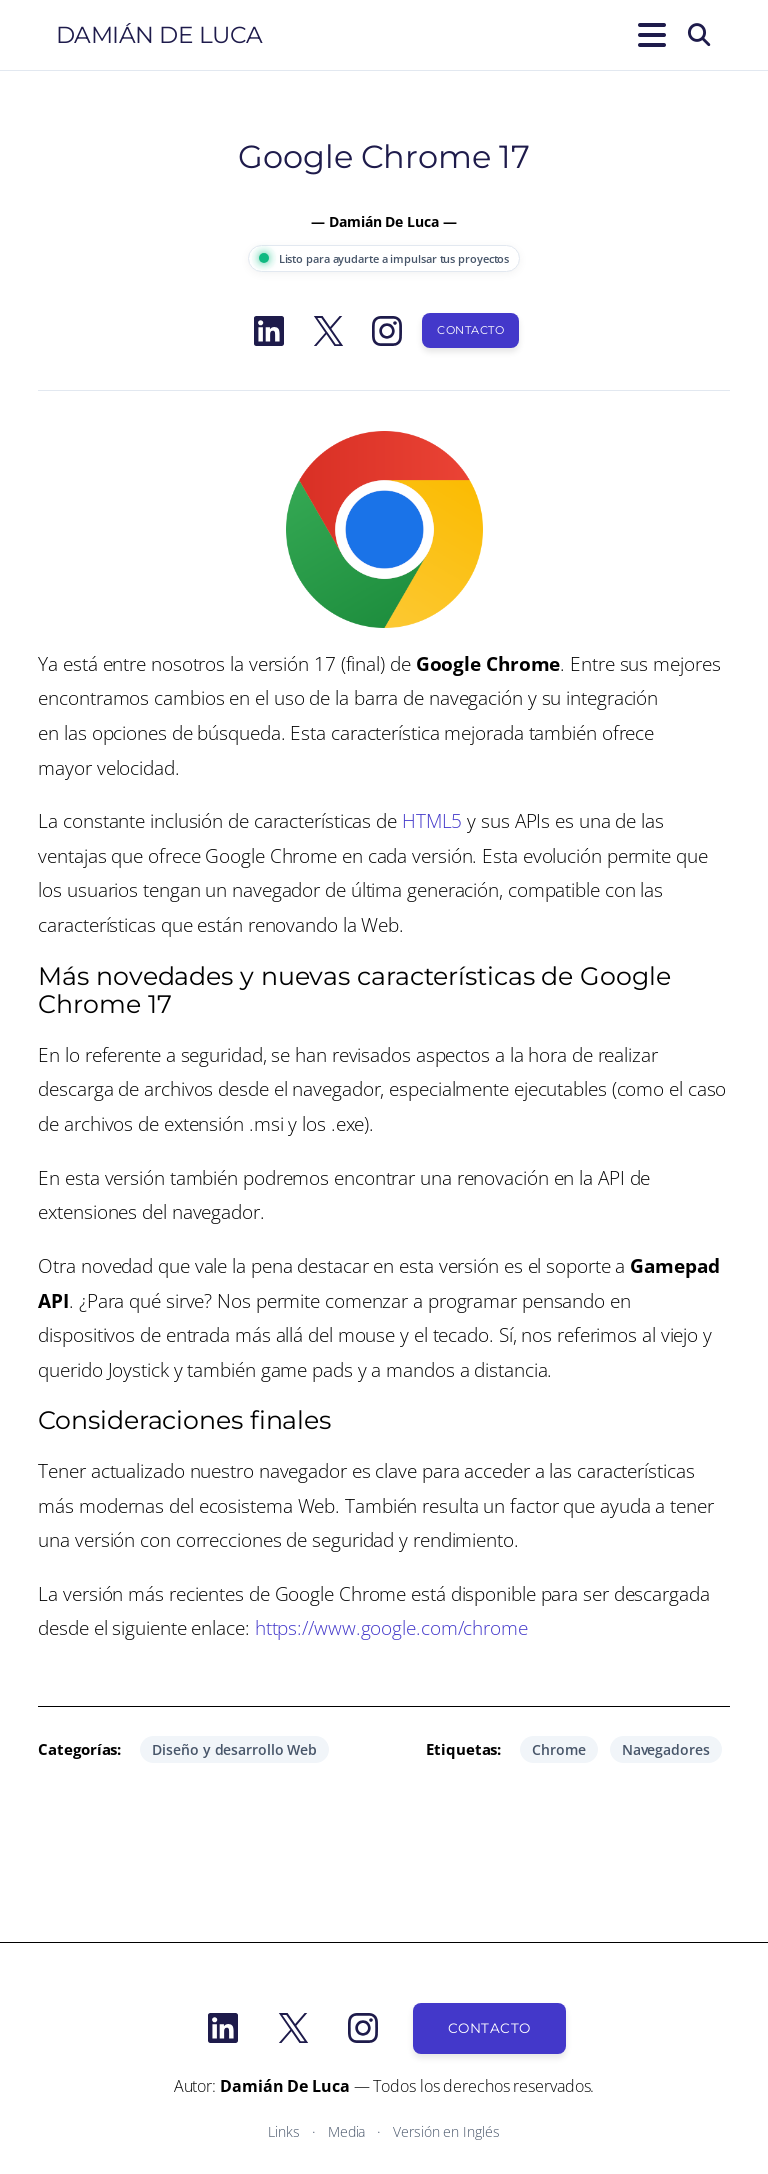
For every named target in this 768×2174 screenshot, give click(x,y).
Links (284, 2131)
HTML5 (432, 820)
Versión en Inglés (446, 2131)
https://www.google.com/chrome (391, 1627)
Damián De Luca (159, 35)
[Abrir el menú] (648, 35)
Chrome (558, 1749)
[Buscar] (699, 35)
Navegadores (666, 1749)
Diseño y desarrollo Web (234, 1749)
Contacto (470, 330)
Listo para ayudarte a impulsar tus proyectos (384, 258)
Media (347, 2131)
